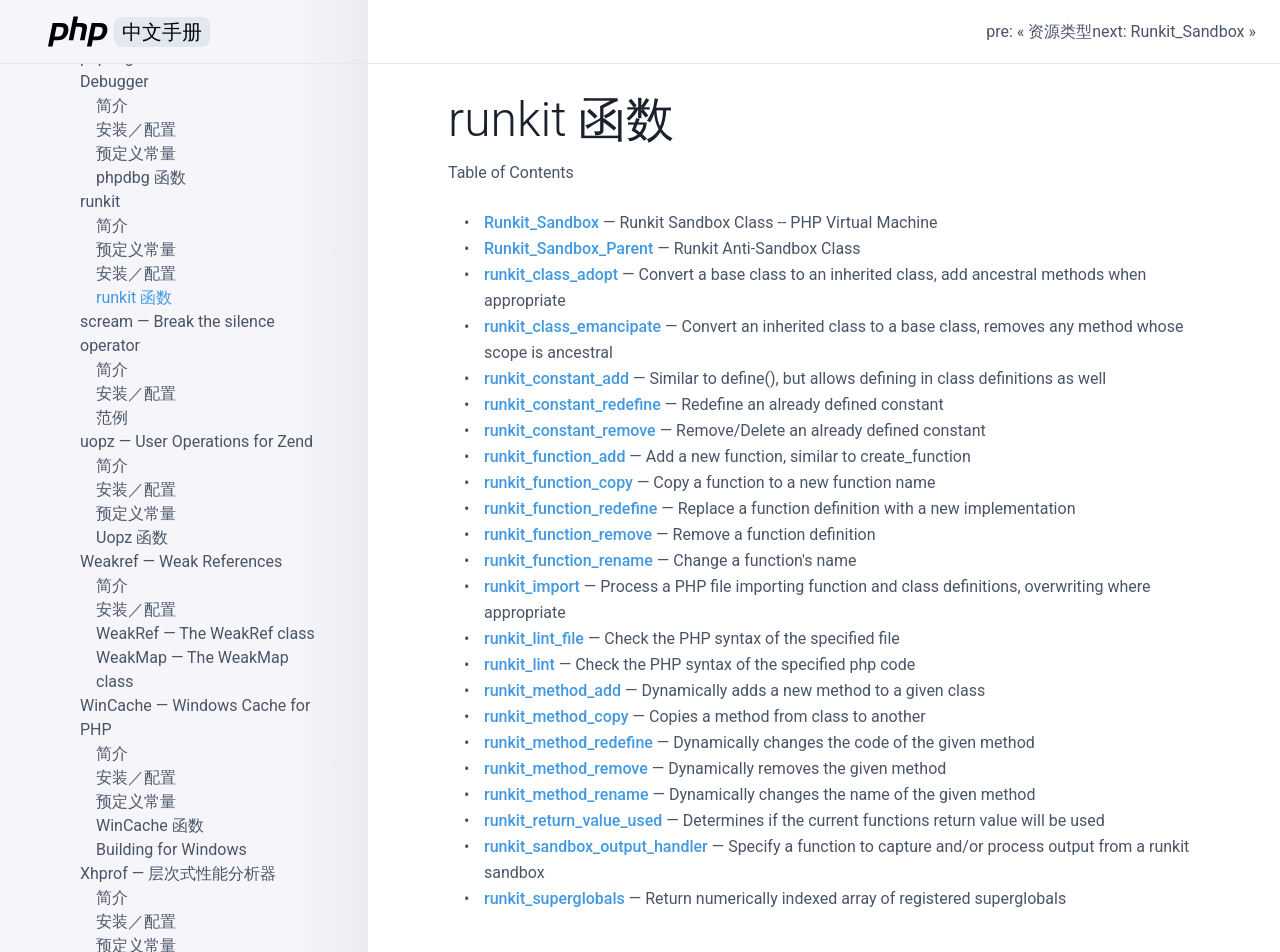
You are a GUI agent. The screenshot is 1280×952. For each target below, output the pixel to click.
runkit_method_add (552, 690)
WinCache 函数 (150, 825)
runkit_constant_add (556, 378)
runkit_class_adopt (551, 274)
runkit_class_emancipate (572, 326)
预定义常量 (136, 153)
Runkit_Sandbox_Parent (568, 248)
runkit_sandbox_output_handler (596, 846)
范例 (112, 417)
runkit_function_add (554, 456)
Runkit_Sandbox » (1193, 31)
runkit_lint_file (534, 638)
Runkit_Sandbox (541, 222)
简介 (112, 105)
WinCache (116, 705)
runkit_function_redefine (570, 508)
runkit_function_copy (558, 482)
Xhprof (104, 873)
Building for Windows (171, 849)
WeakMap (131, 657)
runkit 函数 (134, 297)
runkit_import (532, 586)
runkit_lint (519, 664)
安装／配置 (136, 129)
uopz (97, 441)
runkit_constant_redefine (572, 404)
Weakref (109, 561)
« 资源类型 (1054, 31)
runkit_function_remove (568, 534)
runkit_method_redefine (568, 742)
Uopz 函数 (132, 537)
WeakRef (127, 633)
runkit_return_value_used (573, 820)
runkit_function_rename (568, 560)
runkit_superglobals (554, 898)
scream (106, 321)
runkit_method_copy (556, 716)
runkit (100, 201)
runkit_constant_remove (570, 430)
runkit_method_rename (566, 794)
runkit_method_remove (566, 768)
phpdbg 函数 (141, 177)
